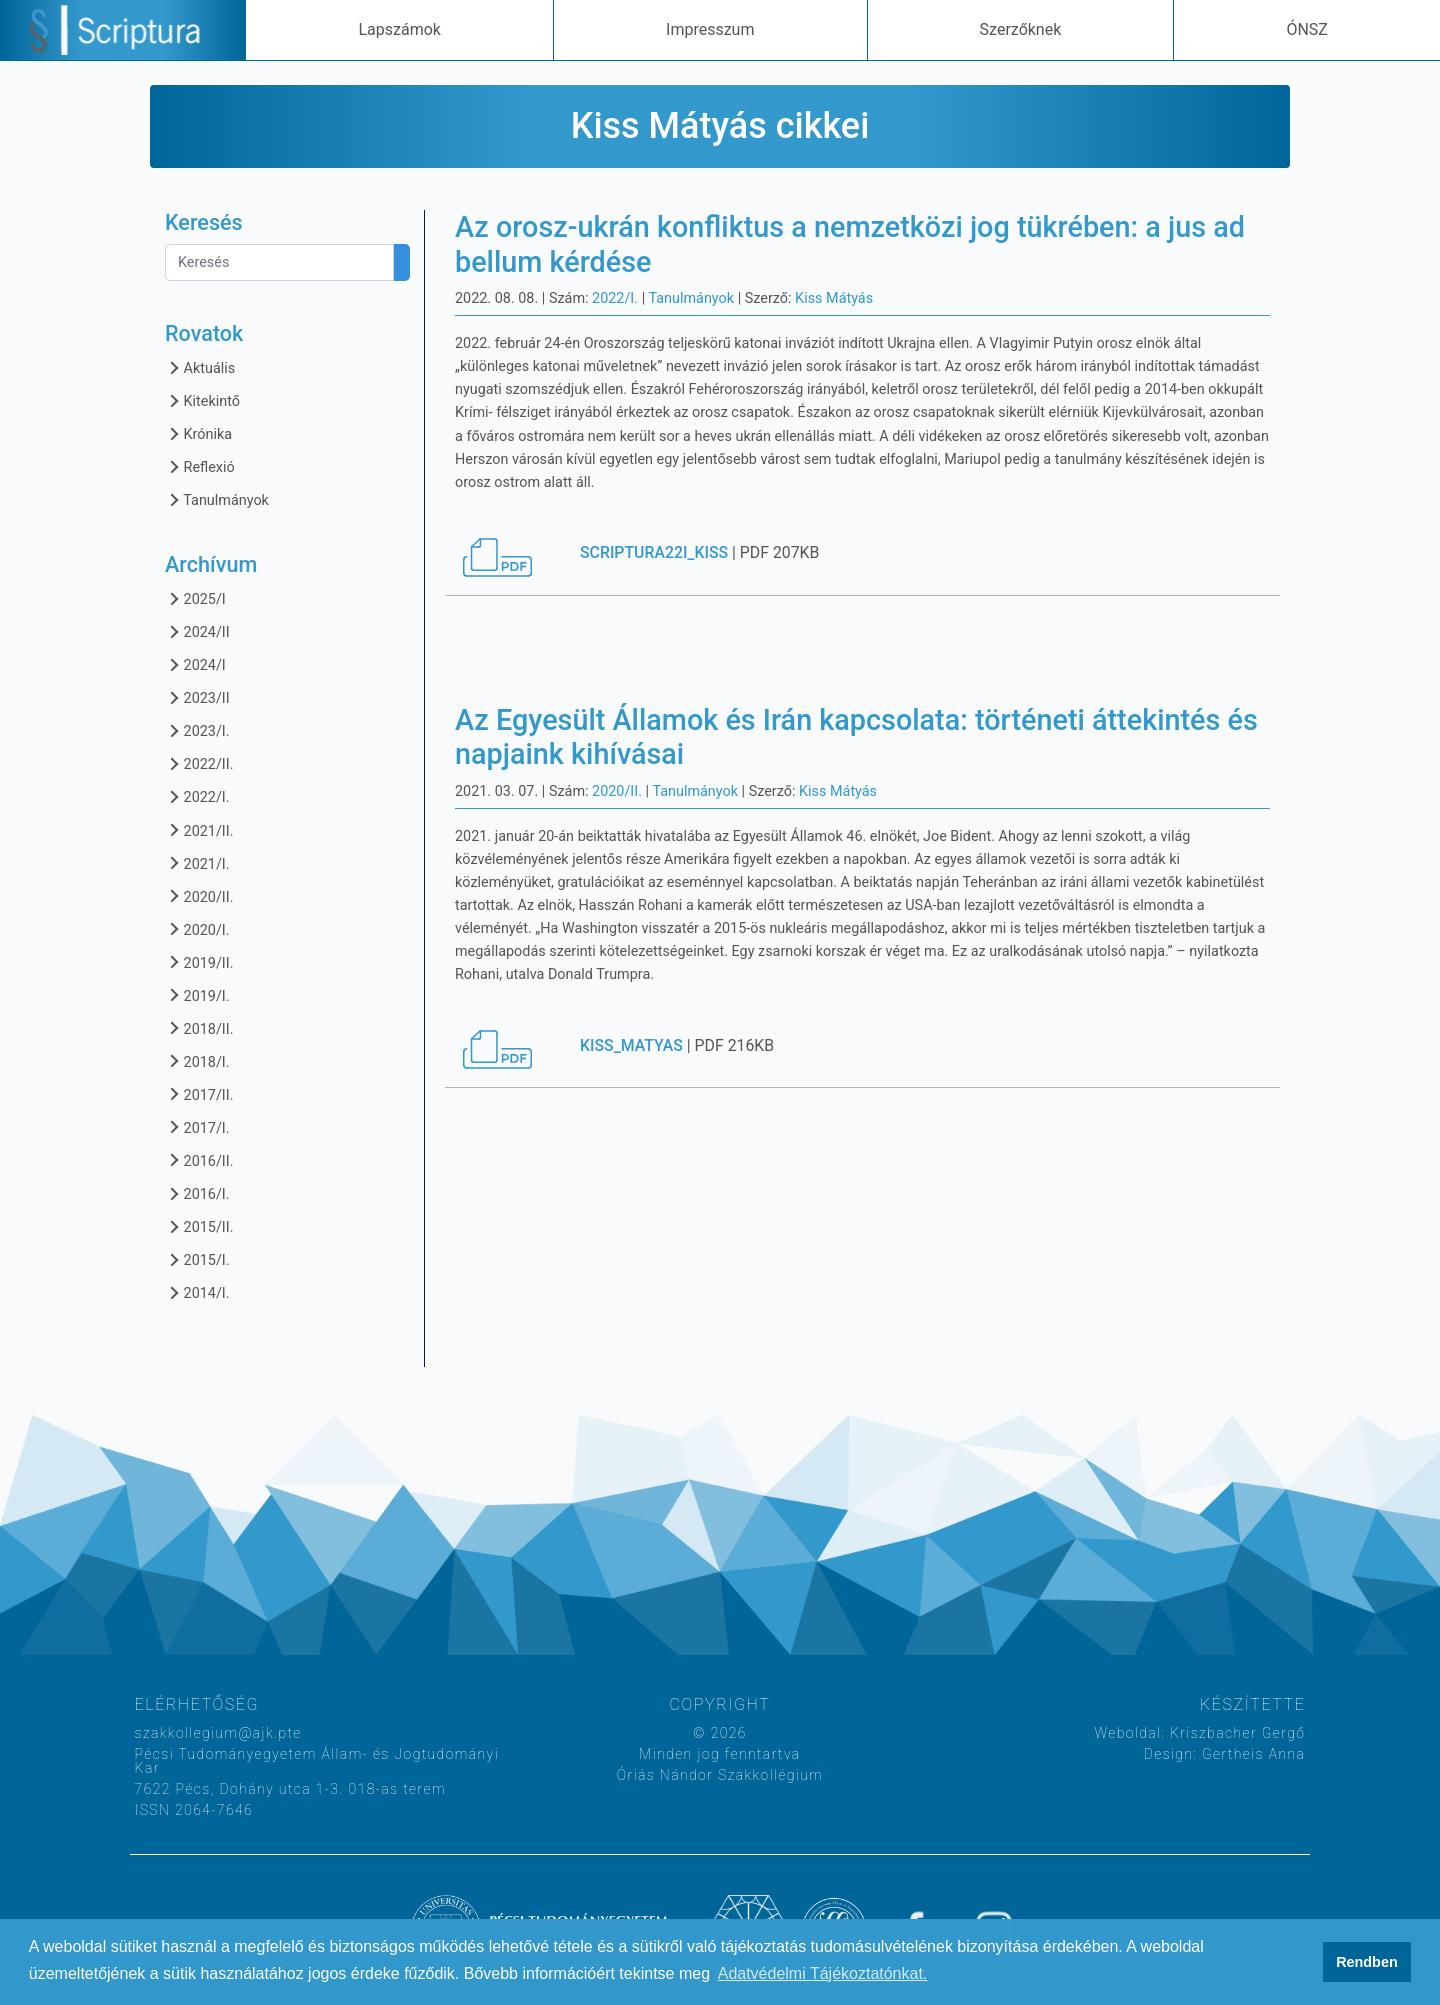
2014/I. (197, 1292)
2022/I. (197, 796)
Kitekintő (202, 400)
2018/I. (197, 1061)
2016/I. (197, 1193)
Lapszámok (399, 29)
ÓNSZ (1307, 29)
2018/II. (199, 1028)
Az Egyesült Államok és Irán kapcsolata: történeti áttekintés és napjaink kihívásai (856, 737)
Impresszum (710, 29)
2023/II (197, 697)
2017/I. (197, 1127)
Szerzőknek (1021, 29)
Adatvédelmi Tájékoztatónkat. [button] (823, 1973)
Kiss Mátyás (834, 298)
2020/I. (197, 929)
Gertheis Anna (1251, 1754)
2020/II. (199, 896)
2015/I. (197, 1259)
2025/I (195, 598)
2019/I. (197, 995)
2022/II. (199, 763)
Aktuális (200, 367)
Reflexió (200, 466)
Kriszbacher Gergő (1235, 1733)
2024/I (195, 664)
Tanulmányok (217, 499)
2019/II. (199, 962)
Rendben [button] (1367, 1962)
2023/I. (197, 730)
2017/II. (199, 1094)
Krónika (198, 433)
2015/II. (199, 1226)
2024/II (197, 631)
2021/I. (197, 863)
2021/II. (199, 830)
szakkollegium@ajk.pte (218, 1733)
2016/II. (199, 1160)
